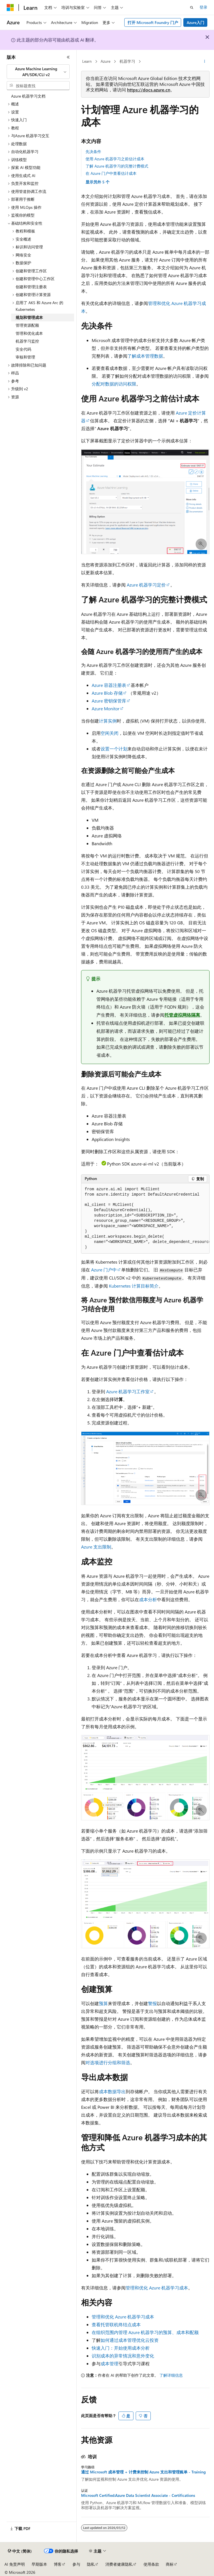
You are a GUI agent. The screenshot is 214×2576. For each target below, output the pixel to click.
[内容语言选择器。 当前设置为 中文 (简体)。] (19, 2551)
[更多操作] (205, 61)
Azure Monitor (106, 708)
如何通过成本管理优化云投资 (130, 2340)
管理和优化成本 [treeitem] (29, 333)
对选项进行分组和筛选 (108, 2062)
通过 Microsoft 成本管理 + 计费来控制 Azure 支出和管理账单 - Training (143, 2472)
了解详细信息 (171, 2375)
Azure (105, 61)
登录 (203, 7)
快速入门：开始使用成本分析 (121, 2348)
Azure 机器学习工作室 (128, 1391)
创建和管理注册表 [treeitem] (31, 286)
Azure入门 (195, 22)
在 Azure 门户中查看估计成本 (111, 173)
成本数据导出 (112, 2091)
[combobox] (38, 71)
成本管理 (109, 2363)
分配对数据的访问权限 (114, 384)
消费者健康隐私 (119, 2564)
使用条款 (151, 2564)
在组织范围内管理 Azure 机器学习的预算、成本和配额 (145, 2332)
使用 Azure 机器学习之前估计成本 (115, 158)
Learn (87, 61)
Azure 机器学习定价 (146, 585)
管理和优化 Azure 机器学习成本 (157, 2288)
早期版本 (39, 2564)
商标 (170, 2564)
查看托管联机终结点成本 (116, 2324)
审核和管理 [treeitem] (25, 357)
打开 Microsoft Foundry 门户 (153, 22)
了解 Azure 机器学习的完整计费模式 (117, 166)
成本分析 (148, 1599)
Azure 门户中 (104, 1270)
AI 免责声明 (14, 2564)
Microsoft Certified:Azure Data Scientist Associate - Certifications (138, 2495)
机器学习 (127, 61)
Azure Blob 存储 (107, 693)
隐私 (91, 2564)
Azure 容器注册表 (109, 685)
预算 (103, 2003)
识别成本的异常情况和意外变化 (123, 2356)
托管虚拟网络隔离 (182, 1015)
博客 (58, 2564)
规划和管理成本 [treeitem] (29, 317)
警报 (152, 2003)
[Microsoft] (10, 7)
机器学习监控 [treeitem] (27, 341)
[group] (145, 1218)
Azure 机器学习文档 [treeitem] (28, 96)
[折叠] (68, 57)
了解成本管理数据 (145, 356)
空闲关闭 (109, 733)
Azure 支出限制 (96, 1547)
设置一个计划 (114, 749)
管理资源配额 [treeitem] (27, 325)
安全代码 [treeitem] (23, 349)
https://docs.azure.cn (148, 90)
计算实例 (108, 721)
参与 (76, 2564)
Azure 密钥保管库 (109, 701)
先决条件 (93, 151)
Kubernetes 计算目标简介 (134, 1286)
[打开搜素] (191, 8)
